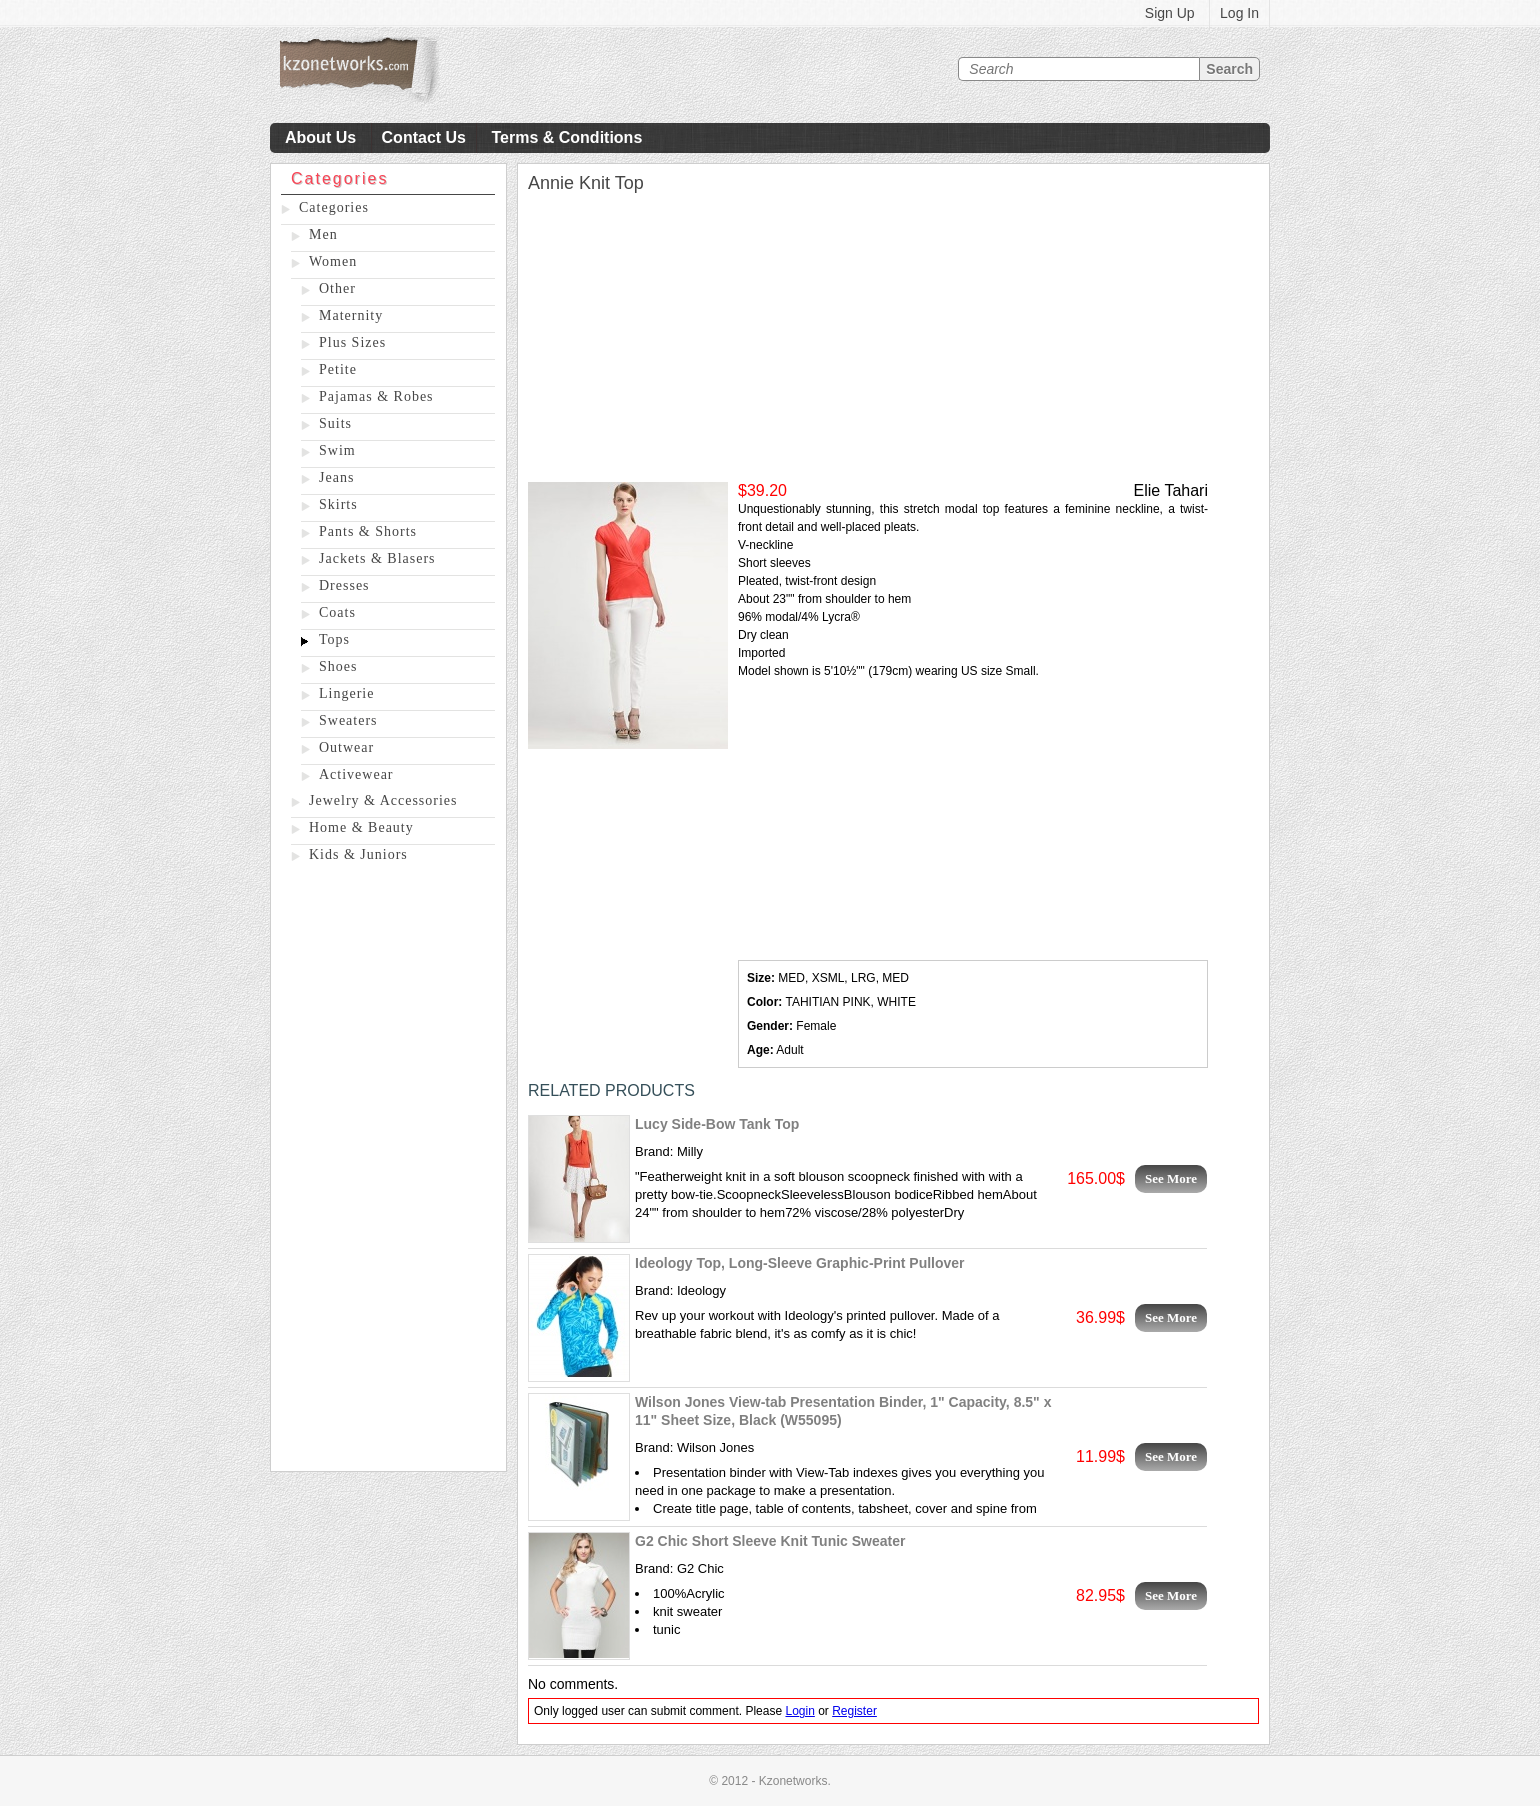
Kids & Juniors (358, 854)
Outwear (346, 747)
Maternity (351, 315)
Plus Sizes (352, 342)
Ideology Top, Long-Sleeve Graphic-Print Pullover (800, 1263)
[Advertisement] (388, 1171)
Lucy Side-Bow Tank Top (717, 1124)
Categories (334, 207)
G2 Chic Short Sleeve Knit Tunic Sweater (770, 1541)
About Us (320, 137)
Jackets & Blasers (377, 558)
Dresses (344, 585)
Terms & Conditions (566, 137)
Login (799, 1711)
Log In (1239, 13)
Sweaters (348, 720)
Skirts (338, 504)
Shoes (338, 666)
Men (323, 234)
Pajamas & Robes (376, 396)
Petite (338, 369)
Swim (337, 450)
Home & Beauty (361, 827)
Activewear (356, 774)
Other (337, 288)
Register (854, 1711)
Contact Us (424, 137)
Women (333, 261)
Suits (335, 423)
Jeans (336, 477)
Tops (334, 639)
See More (1171, 1178)
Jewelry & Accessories (383, 800)
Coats (337, 612)
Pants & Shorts (368, 531)
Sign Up (1170, 13)
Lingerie (346, 693)
